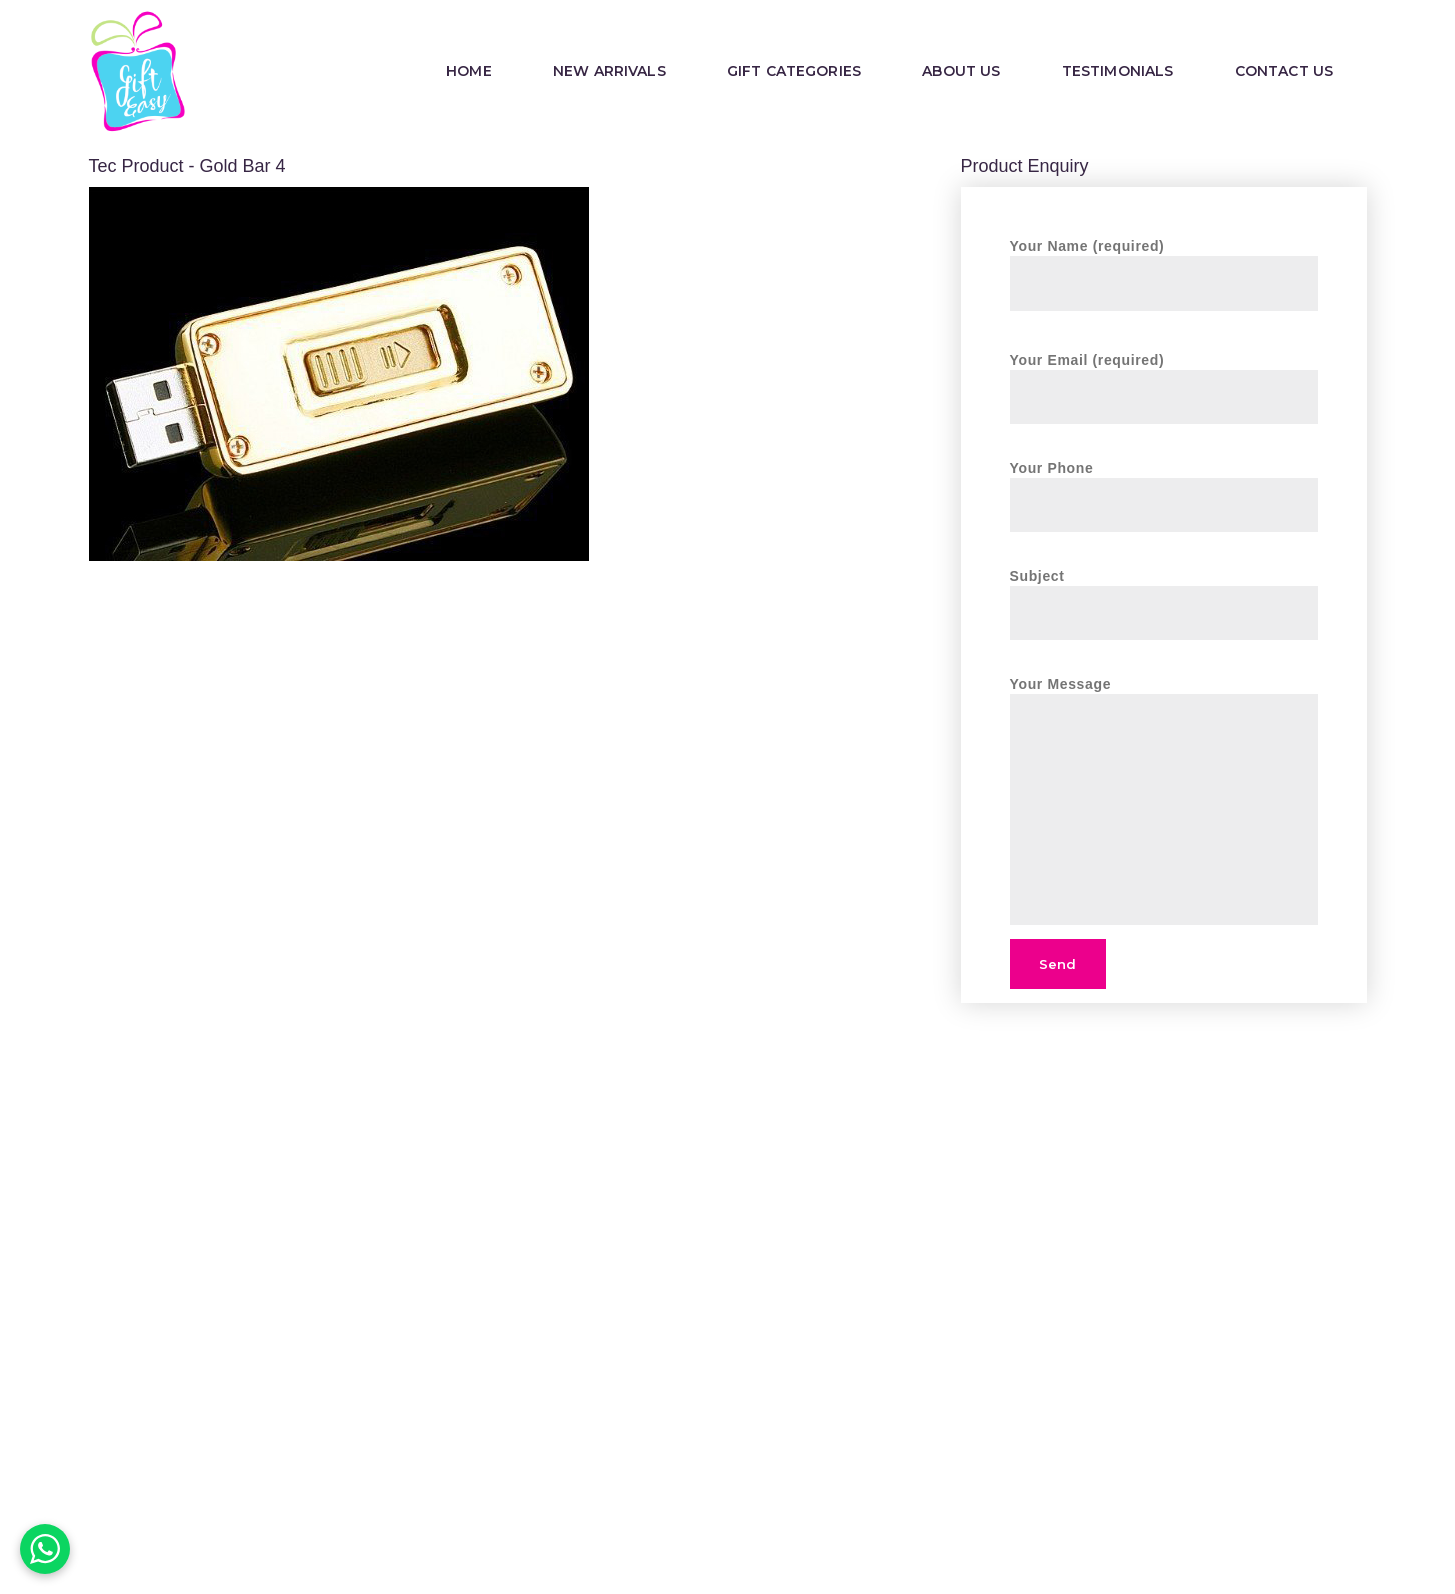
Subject (1164, 593)
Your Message (1164, 694)
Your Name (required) (1164, 263)
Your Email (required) (1164, 377)
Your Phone (1164, 485)
